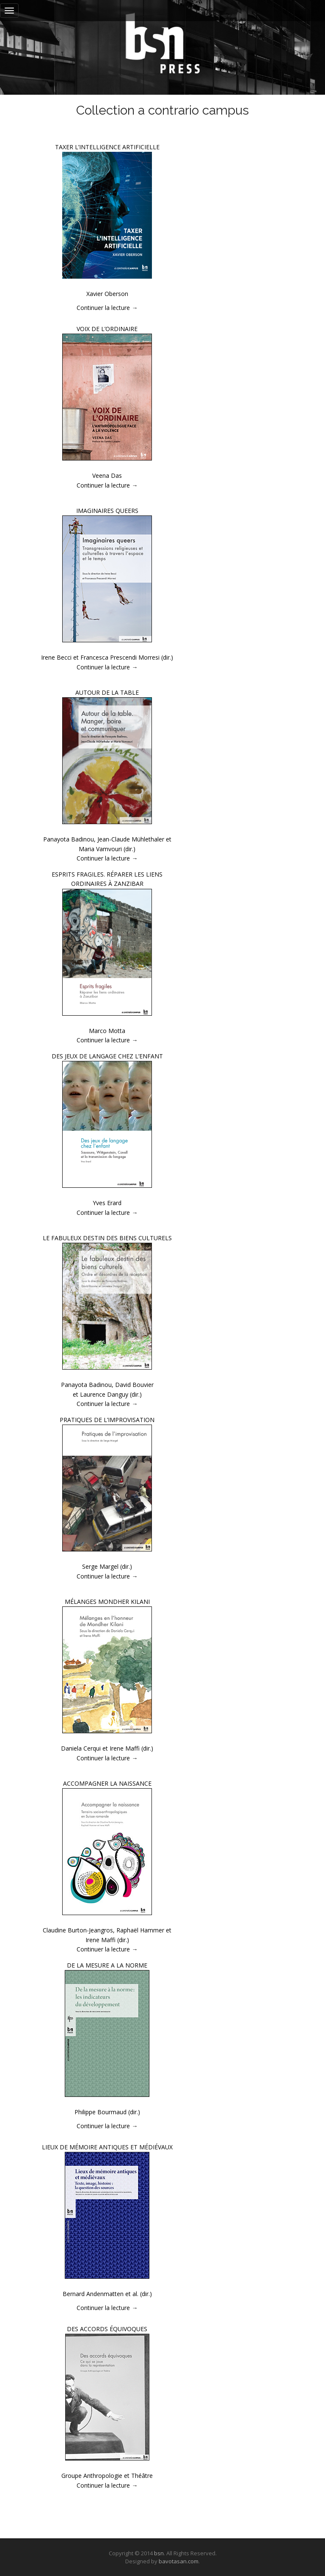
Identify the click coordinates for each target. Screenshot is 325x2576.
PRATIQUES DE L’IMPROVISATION (107, 1420)
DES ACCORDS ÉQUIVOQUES (107, 2329)
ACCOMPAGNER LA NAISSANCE (107, 1783)
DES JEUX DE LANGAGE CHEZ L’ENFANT (107, 1056)
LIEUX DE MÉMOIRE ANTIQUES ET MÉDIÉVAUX (107, 2147)
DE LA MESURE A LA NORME (107, 1965)
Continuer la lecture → (107, 308)
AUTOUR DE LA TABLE (107, 692)
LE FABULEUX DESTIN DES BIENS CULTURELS (107, 1238)
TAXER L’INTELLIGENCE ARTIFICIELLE (107, 147)
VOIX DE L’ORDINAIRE (107, 329)
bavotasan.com (178, 2561)
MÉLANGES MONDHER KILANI (107, 1602)
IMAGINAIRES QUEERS (107, 511)
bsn (159, 2553)
